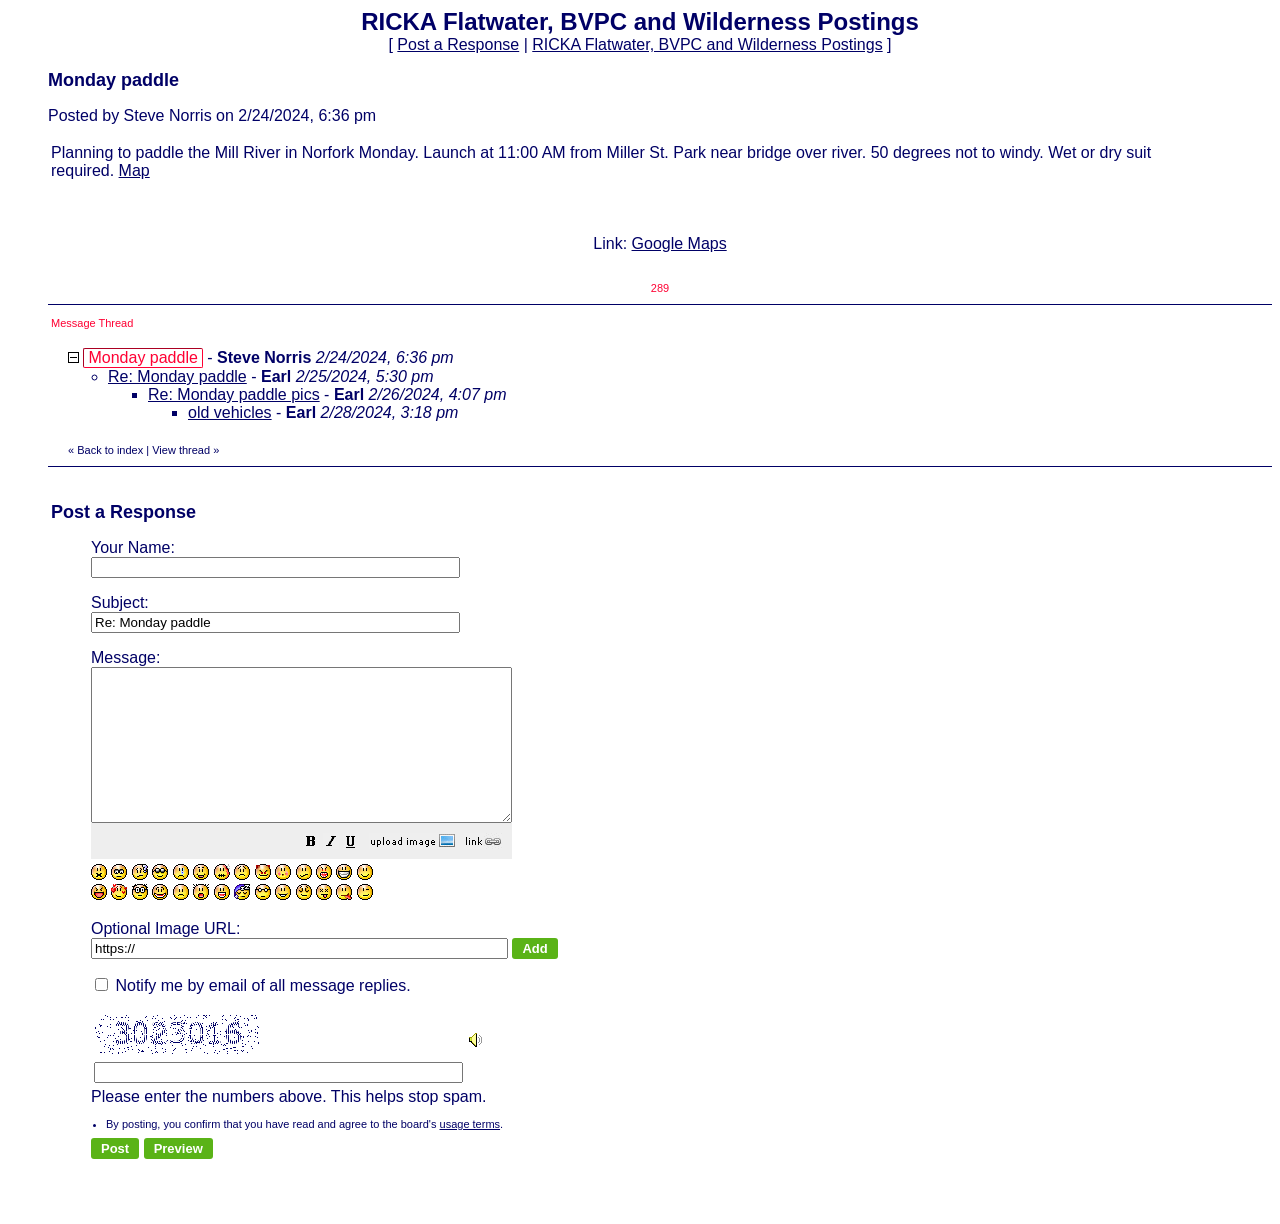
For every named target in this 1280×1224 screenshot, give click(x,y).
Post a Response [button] (458, 44)
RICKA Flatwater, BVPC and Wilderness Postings (707, 44)
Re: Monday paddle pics (234, 394)
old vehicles (230, 412)
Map (134, 170)
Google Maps (679, 243)
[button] (361, 873)
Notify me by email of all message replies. (253, 1015)
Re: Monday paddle (177, 376)
